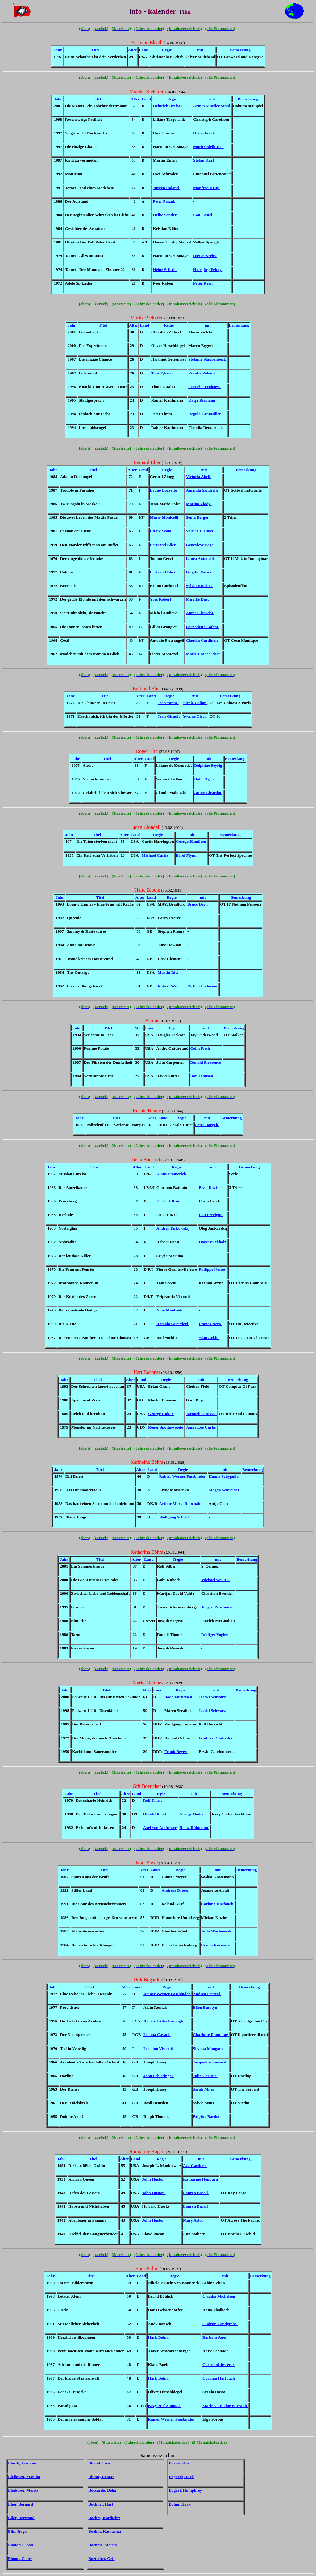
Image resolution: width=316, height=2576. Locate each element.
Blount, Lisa (99, 2463)
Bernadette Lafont (202, 626)
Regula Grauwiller (205, 414)
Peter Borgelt (207, 1124)
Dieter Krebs (205, 255)
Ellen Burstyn (205, 2007)
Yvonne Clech (195, 716)
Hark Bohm (159, 2337)
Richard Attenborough (163, 2021)
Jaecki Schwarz (213, 1697)
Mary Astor (193, 2220)
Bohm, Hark (180, 2504)
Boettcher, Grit (102, 2558)
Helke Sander (165, 215)
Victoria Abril (198, 476)
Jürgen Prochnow (217, 1607)
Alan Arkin (209, 1337)
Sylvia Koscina (199, 585)
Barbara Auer (215, 2337)
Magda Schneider (224, 1490)
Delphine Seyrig (208, 765)
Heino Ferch (204, 133)
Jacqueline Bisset (201, 1413)
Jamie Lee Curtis (201, 1427)
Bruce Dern (198, 904)
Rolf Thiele (153, 1800)
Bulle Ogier (204, 779)
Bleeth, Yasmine (22, 2463)
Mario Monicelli (164, 517)
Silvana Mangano (208, 2048)
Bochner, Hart (101, 2504)
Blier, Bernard (20, 2504)
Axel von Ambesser (160, 1827)
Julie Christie (205, 2075)
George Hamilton (191, 841)
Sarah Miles (204, 2089)
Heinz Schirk (165, 269)
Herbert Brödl (169, 1201)
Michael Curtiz (155, 855)
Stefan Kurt (204, 160)
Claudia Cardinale (202, 640)
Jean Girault (169, 716)
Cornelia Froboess (204, 386)
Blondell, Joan (20, 2545)
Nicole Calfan (195, 702)
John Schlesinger (158, 2075)
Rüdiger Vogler (215, 1634)
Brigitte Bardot (207, 2116)
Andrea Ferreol (207, 1993)
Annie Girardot (200, 612)
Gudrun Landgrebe (220, 2323)
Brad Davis (209, 1187)
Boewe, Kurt (180, 2463)
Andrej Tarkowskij (173, 1228)
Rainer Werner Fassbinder (183, 1476)
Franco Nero (210, 1323)
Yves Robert (161, 599)
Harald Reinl (155, 1814)
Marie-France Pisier (204, 654)
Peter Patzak (164, 201)
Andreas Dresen (175, 1890)
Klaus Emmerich (171, 1174)
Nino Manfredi (169, 1310)
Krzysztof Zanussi (164, 2405)
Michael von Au (215, 1579)
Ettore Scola (161, 531)
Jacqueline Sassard (210, 2062)
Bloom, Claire (20, 2558)
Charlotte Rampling (211, 2034)
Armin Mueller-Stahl (212, 105)
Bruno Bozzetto (164, 490)
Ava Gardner (195, 2165)
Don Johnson (202, 1076)
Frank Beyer (176, 1751)
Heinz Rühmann (194, 1827)
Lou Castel (203, 215)
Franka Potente (202, 373)
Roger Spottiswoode (166, 1427)
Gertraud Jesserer (218, 2364)
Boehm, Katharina (105, 2531)
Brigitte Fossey (199, 572)
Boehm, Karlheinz (104, 2517)
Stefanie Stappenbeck (207, 359)
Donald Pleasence (206, 1062)
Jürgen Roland (166, 187)
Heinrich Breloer (168, 105)
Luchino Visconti (158, 2048)
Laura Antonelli (200, 558)
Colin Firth (200, 1048)
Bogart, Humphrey (185, 2490)
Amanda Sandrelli (202, 490)
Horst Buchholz (213, 1241)
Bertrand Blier (163, 545)
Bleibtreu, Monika (24, 2476)
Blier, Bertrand (21, 2517)
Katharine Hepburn (201, 2179)
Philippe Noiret (213, 1269)
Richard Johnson (202, 986)
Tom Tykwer (162, 373)
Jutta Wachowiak (216, 1931)
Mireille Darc (198, 599)
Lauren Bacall (196, 2192)
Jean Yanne (168, 702)
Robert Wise (169, 986)
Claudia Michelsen (219, 2296)
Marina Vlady (198, 503)
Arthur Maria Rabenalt (180, 1503)
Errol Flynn (187, 855)
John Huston (154, 2179)
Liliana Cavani (157, 2034)
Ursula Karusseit (216, 1945)
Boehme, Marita (103, 2545)
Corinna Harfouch (217, 1904)
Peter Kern (203, 283)
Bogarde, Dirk (181, 2476)
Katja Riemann (202, 400)
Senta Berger (198, 517)
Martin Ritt (168, 972)
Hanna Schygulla (224, 1476)
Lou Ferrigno (211, 1214)
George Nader (192, 1814)
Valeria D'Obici (200, 531)
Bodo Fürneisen (178, 1697)
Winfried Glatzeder (216, 1738)
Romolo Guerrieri (172, 1323)
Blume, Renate (101, 2476)
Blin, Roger (18, 2531)
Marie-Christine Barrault (225, 2405)
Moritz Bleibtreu (208, 146)
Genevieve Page (200, 545)
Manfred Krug (206, 187)
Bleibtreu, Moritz (23, 2490)
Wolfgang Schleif (174, 1517)
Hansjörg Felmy (207, 269)
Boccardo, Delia (102, 2490)
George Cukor (161, 1413)
